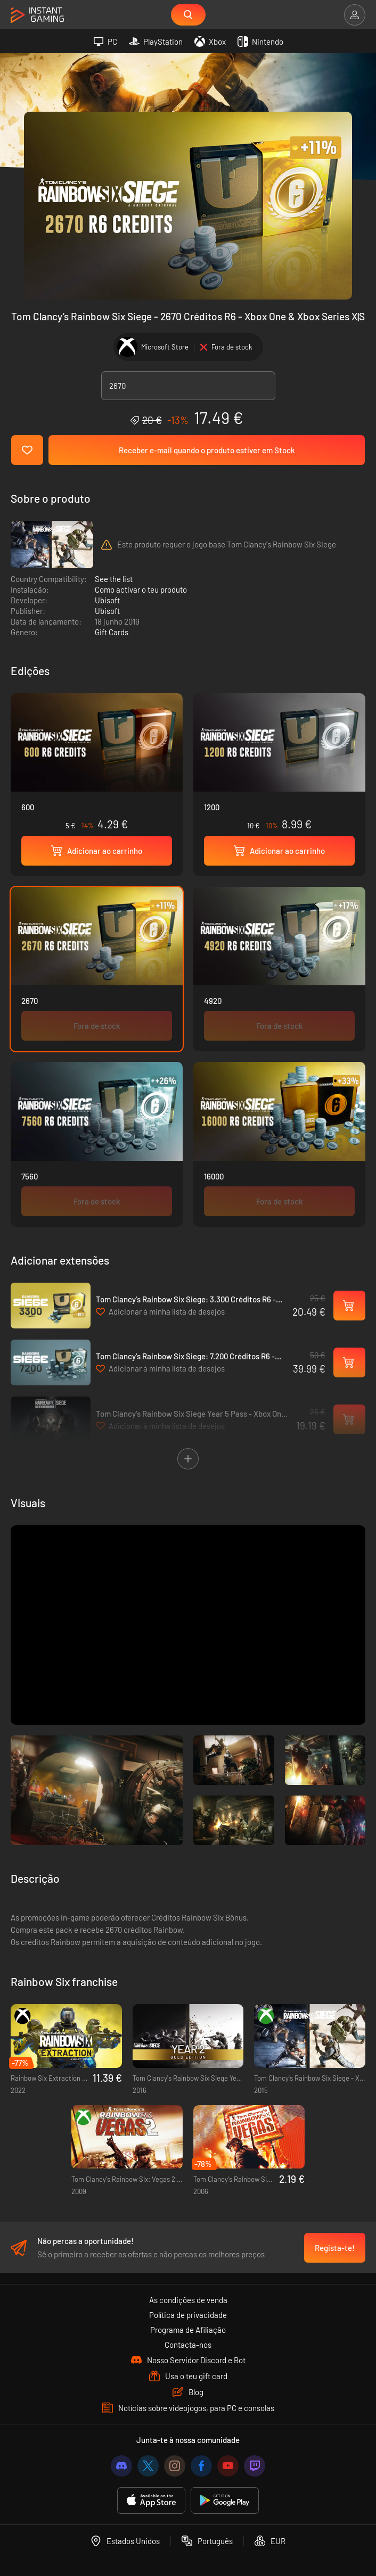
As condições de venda (188, 2300)
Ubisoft (107, 600)
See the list (114, 579)
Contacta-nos (188, 2344)
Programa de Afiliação (188, 2329)
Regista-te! (335, 2248)
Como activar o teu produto (141, 589)
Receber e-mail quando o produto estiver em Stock (207, 450)
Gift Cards (111, 632)
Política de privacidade (188, 2315)
